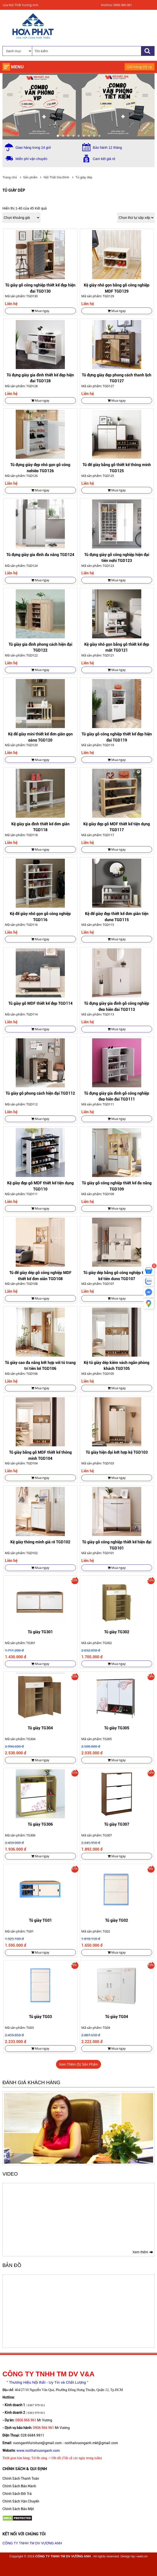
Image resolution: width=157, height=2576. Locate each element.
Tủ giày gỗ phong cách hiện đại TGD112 (40, 1093)
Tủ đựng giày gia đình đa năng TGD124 (40, 554)
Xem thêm (140, 2252)
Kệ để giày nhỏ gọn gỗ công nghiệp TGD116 (40, 916)
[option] (78, 2135)
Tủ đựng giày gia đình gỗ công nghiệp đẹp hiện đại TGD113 (116, 1006)
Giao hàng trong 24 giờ (33, 147)
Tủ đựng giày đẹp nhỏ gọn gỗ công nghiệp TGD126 (40, 467)
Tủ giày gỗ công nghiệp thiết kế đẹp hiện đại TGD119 (117, 737)
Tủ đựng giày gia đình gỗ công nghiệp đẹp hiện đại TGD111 (116, 1096)
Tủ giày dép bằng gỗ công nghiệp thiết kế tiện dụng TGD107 (116, 1275)
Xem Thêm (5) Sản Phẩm (78, 2064)
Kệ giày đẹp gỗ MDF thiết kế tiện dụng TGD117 (116, 826)
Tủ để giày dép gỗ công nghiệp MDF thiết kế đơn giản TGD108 (40, 1275)
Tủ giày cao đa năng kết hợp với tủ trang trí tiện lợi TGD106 (40, 1365)
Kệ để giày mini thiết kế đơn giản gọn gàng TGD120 (40, 737)
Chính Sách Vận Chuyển (20, 2501)
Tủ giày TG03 (40, 2016)
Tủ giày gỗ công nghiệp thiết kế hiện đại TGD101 (116, 1544)
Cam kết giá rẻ (104, 159)
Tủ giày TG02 (116, 1920)
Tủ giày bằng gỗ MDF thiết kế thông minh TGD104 (40, 1455)
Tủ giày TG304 (40, 1728)
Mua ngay (40, 311)
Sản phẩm (30, 177)
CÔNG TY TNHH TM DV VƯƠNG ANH (32, 2543)
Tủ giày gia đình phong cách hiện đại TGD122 (40, 647)
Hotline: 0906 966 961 (116, 5)
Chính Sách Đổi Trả (17, 2494)
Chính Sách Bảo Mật (18, 2509)
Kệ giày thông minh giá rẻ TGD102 (40, 1542)
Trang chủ (9, 177)
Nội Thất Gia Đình (56, 177)
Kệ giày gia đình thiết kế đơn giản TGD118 (40, 826)
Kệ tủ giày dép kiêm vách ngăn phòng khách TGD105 (116, 1365)
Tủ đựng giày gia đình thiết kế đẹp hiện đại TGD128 (40, 378)
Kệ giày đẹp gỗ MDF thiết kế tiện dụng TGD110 (40, 1185)
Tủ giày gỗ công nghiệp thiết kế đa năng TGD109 (117, 1185)
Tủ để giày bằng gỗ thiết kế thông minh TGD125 (117, 467)
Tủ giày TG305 (116, 1728)
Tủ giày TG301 (40, 1632)
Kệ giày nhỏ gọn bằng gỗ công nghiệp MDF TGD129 (116, 288)
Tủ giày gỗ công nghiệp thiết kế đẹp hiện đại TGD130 (40, 288)
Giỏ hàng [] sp (139, 66)
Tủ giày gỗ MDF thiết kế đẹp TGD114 (40, 1003)
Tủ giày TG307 (116, 1824)
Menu (17, 66)
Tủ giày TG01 (40, 1920)
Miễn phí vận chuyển (31, 159)
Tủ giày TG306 (40, 1824)
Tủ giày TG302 (116, 1632)
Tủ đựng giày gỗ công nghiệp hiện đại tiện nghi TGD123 (116, 557)
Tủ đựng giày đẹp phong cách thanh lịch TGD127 (116, 378)
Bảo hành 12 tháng (107, 147)
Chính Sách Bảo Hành (19, 2486)
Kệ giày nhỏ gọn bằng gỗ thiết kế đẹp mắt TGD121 (116, 647)
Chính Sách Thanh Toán (20, 2478)
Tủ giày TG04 (116, 2016)
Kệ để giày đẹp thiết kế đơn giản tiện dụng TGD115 (116, 916)
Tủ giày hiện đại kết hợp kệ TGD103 (117, 1452)
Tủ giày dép (83, 177)
